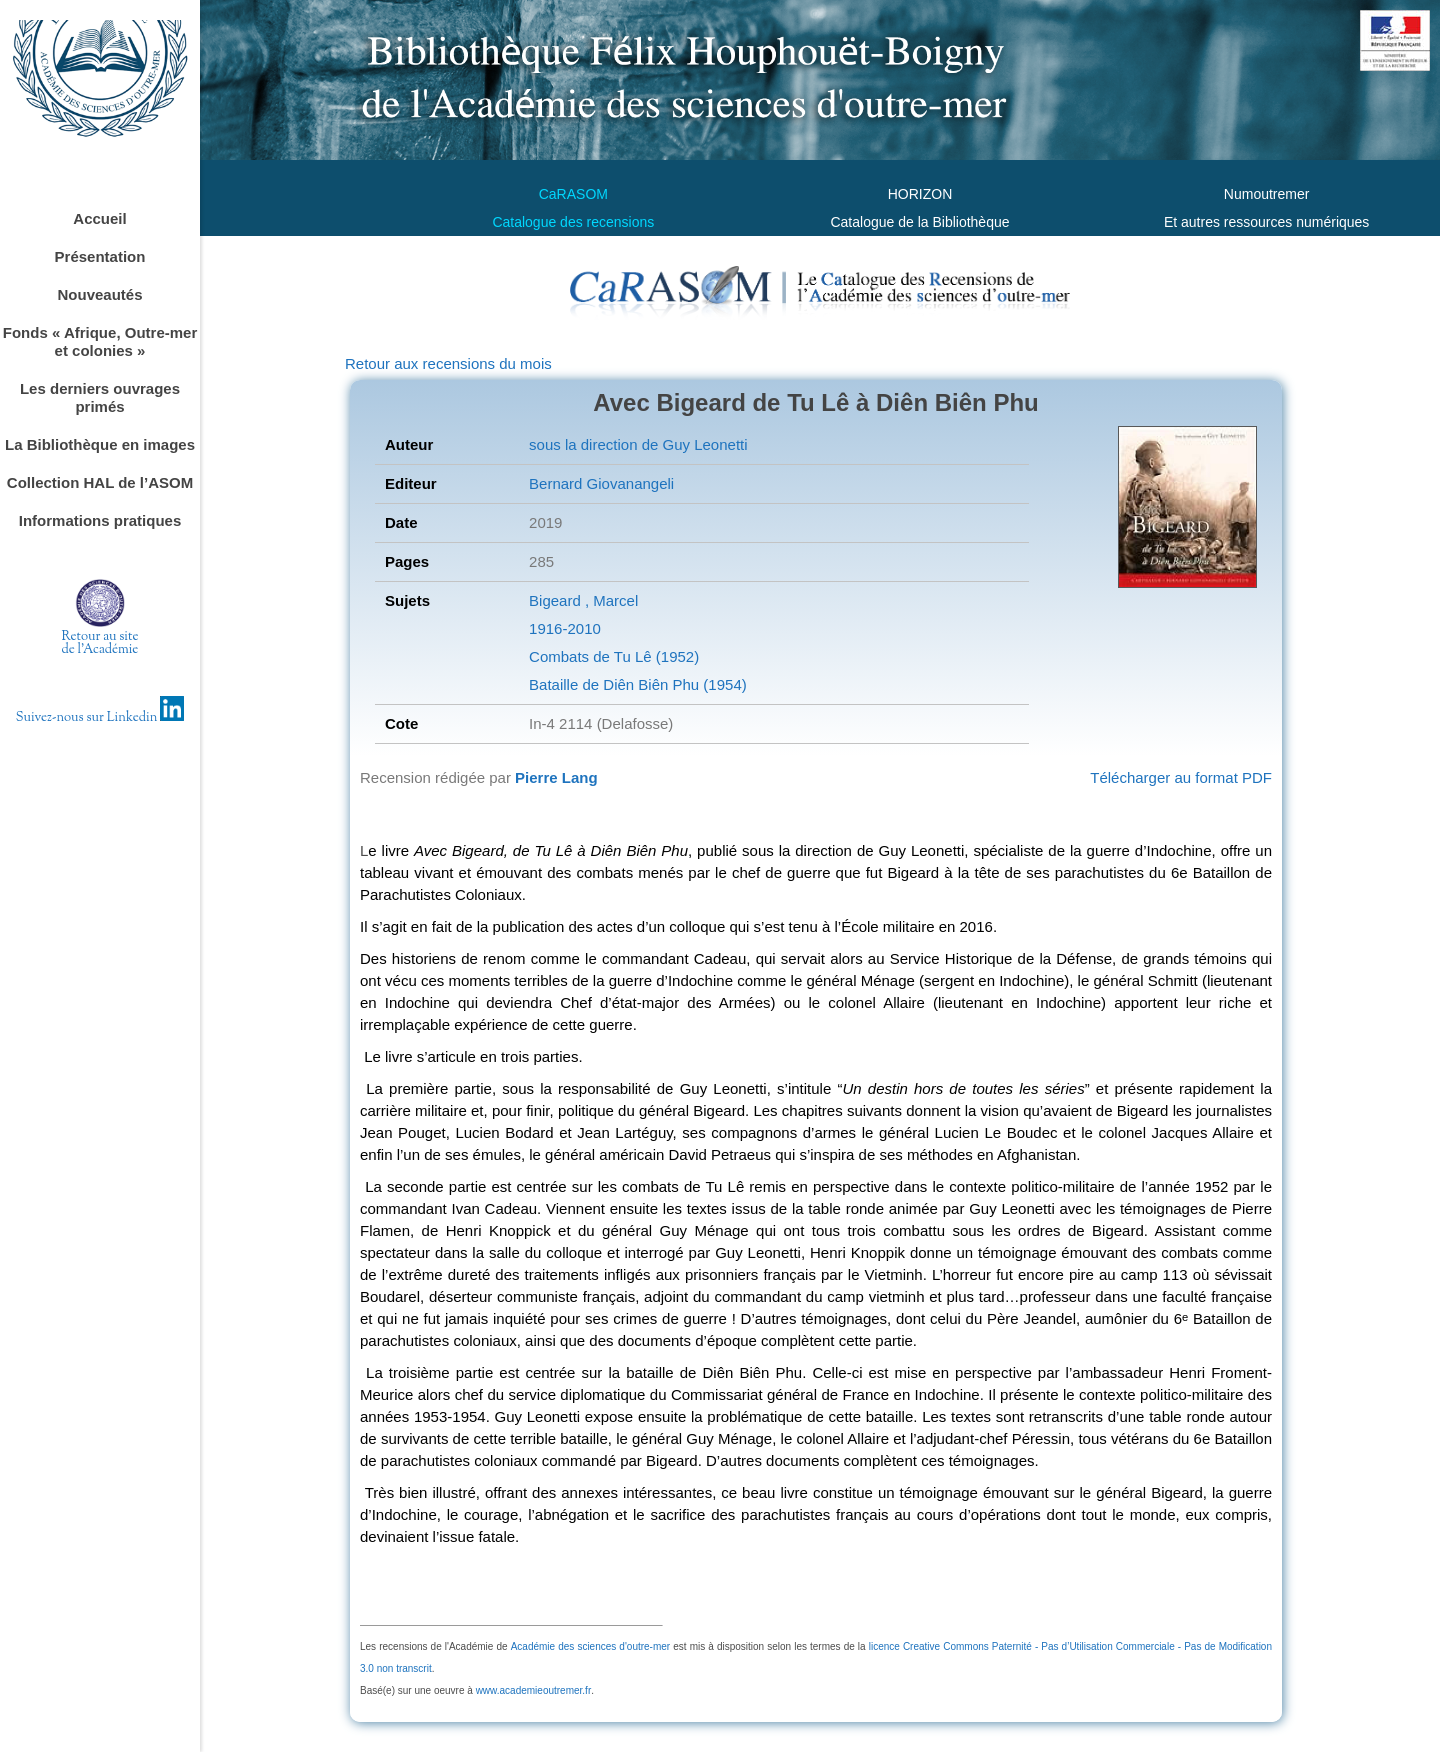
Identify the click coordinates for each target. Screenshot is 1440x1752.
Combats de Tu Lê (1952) (614, 656)
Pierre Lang (556, 777)
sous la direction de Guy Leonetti (638, 444)
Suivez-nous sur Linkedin (100, 718)
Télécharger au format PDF (1181, 777)
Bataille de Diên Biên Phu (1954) (638, 684)
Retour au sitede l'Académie (100, 643)
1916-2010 (565, 628)
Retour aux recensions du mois (448, 363)
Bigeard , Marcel (583, 600)
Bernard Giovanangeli (601, 483)
